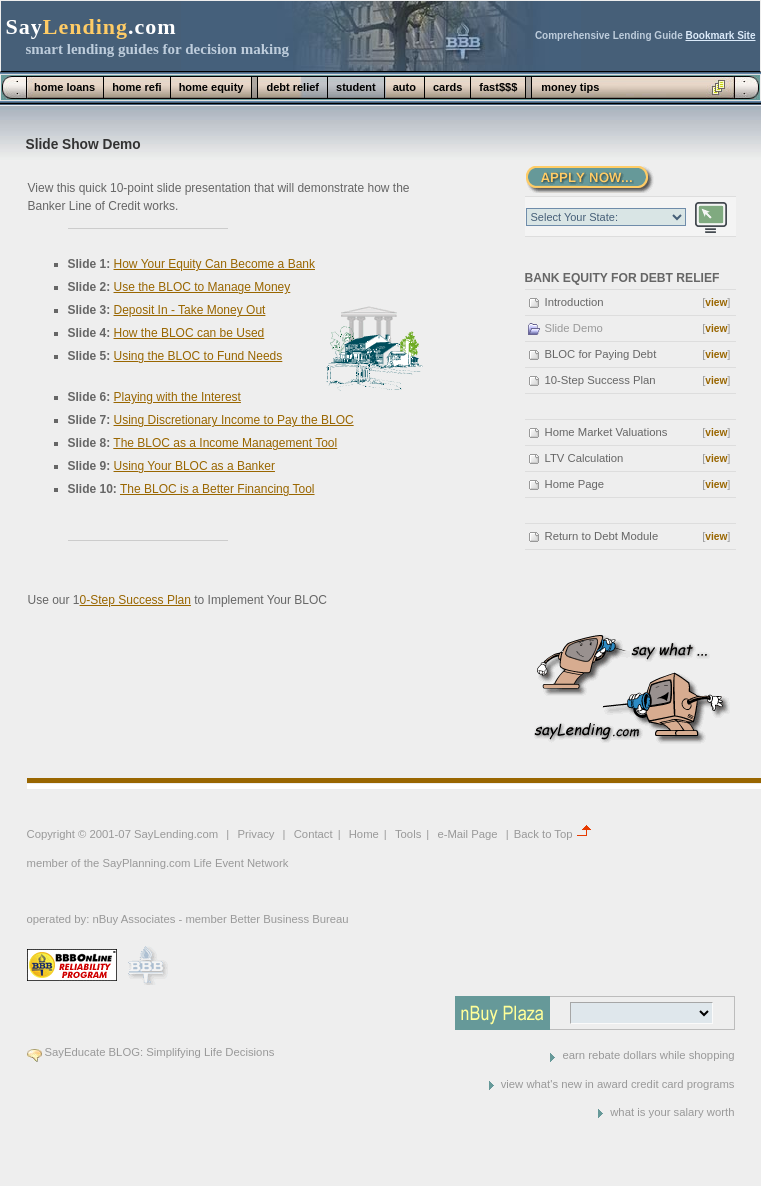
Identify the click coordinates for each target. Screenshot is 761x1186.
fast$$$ (498, 87)
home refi (137, 87)
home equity (211, 87)
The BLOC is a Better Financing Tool (217, 489)
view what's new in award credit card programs (618, 1084)
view (716, 302)
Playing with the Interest (177, 397)
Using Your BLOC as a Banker (194, 466)
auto (404, 87)
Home (364, 834)
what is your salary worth (672, 1112)
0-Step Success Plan (135, 600)
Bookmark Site (720, 35)
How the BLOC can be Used (189, 333)
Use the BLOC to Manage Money (202, 287)
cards (447, 87)
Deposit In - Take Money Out (190, 310)
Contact (313, 834)
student (356, 87)
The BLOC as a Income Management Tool (225, 443)
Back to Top (543, 834)
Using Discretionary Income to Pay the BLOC (234, 420)
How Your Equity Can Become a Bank (214, 264)
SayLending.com (176, 834)
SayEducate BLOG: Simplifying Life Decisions (160, 1052)
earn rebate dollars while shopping (648, 1055)
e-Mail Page (467, 834)
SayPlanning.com (146, 863)
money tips (570, 87)
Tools (408, 834)
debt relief (292, 87)
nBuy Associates (133, 919)
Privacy (255, 834)
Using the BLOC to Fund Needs (198, 356)
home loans (64, 87)
